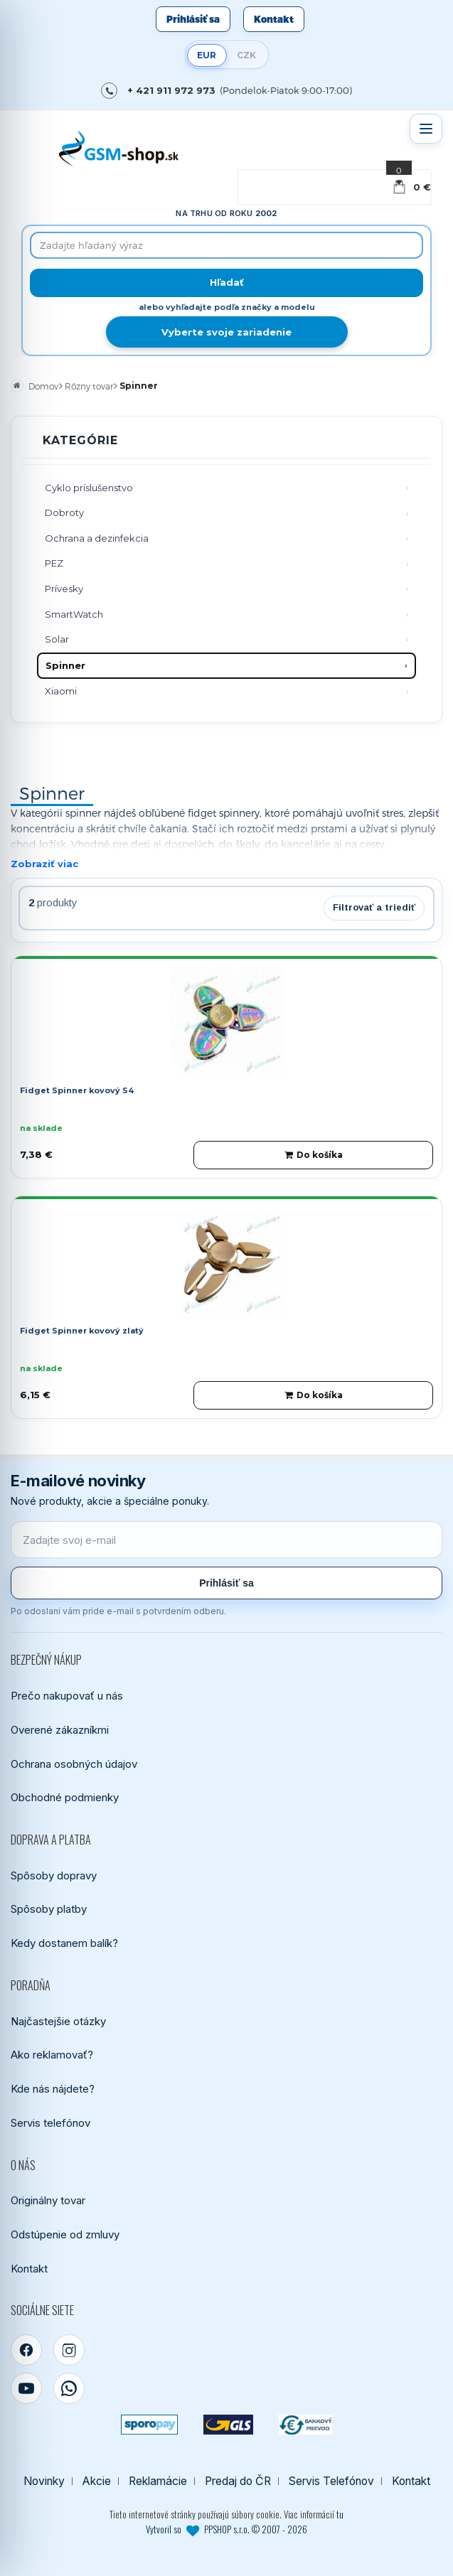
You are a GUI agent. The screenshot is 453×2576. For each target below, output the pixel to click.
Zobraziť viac (44, 863)
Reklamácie (158, 2481)
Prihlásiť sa (193, 19)
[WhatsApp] (69, 2388)
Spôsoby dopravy (54, 1875)
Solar (57, 639)
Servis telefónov (50, 2123)
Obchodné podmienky (65, 1797)
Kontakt (274, 19)
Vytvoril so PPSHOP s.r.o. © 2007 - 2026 (226, 2529)
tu (339, 2514)
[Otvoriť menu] (426, 129)
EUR (206, 55)
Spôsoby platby (49, 1909)
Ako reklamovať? (52, 2054)
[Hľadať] (226, 283)
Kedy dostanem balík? (64, 1943)
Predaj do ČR (238, 2481)
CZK (246, 55)
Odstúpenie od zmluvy (65, 2234)
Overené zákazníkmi (60, 1730)
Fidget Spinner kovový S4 (77, 1090)
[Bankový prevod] (306, 2425)
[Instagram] (69, 2350)
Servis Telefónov (331, 2481)
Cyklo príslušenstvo (89, 487)
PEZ (54, 563)
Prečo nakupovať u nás (67, 1695)
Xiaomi (61, 691)
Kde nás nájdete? (53, 2088)
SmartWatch (74, 614)
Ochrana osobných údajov (74, 1764)
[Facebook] (26, 2350)
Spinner (65, 665)
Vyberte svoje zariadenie (226, 332)
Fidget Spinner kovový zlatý (82, 1331)
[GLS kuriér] (228, 2425)
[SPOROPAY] (149, 2425)
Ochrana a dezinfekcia (97, 538)
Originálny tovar (48, 2200)
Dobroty (64, 512)
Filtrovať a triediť (374, 907)
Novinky (44, 2481)
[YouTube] (26, 2388)
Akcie (96, 2481)
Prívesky (64, 588)
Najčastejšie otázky (58, 2021)
